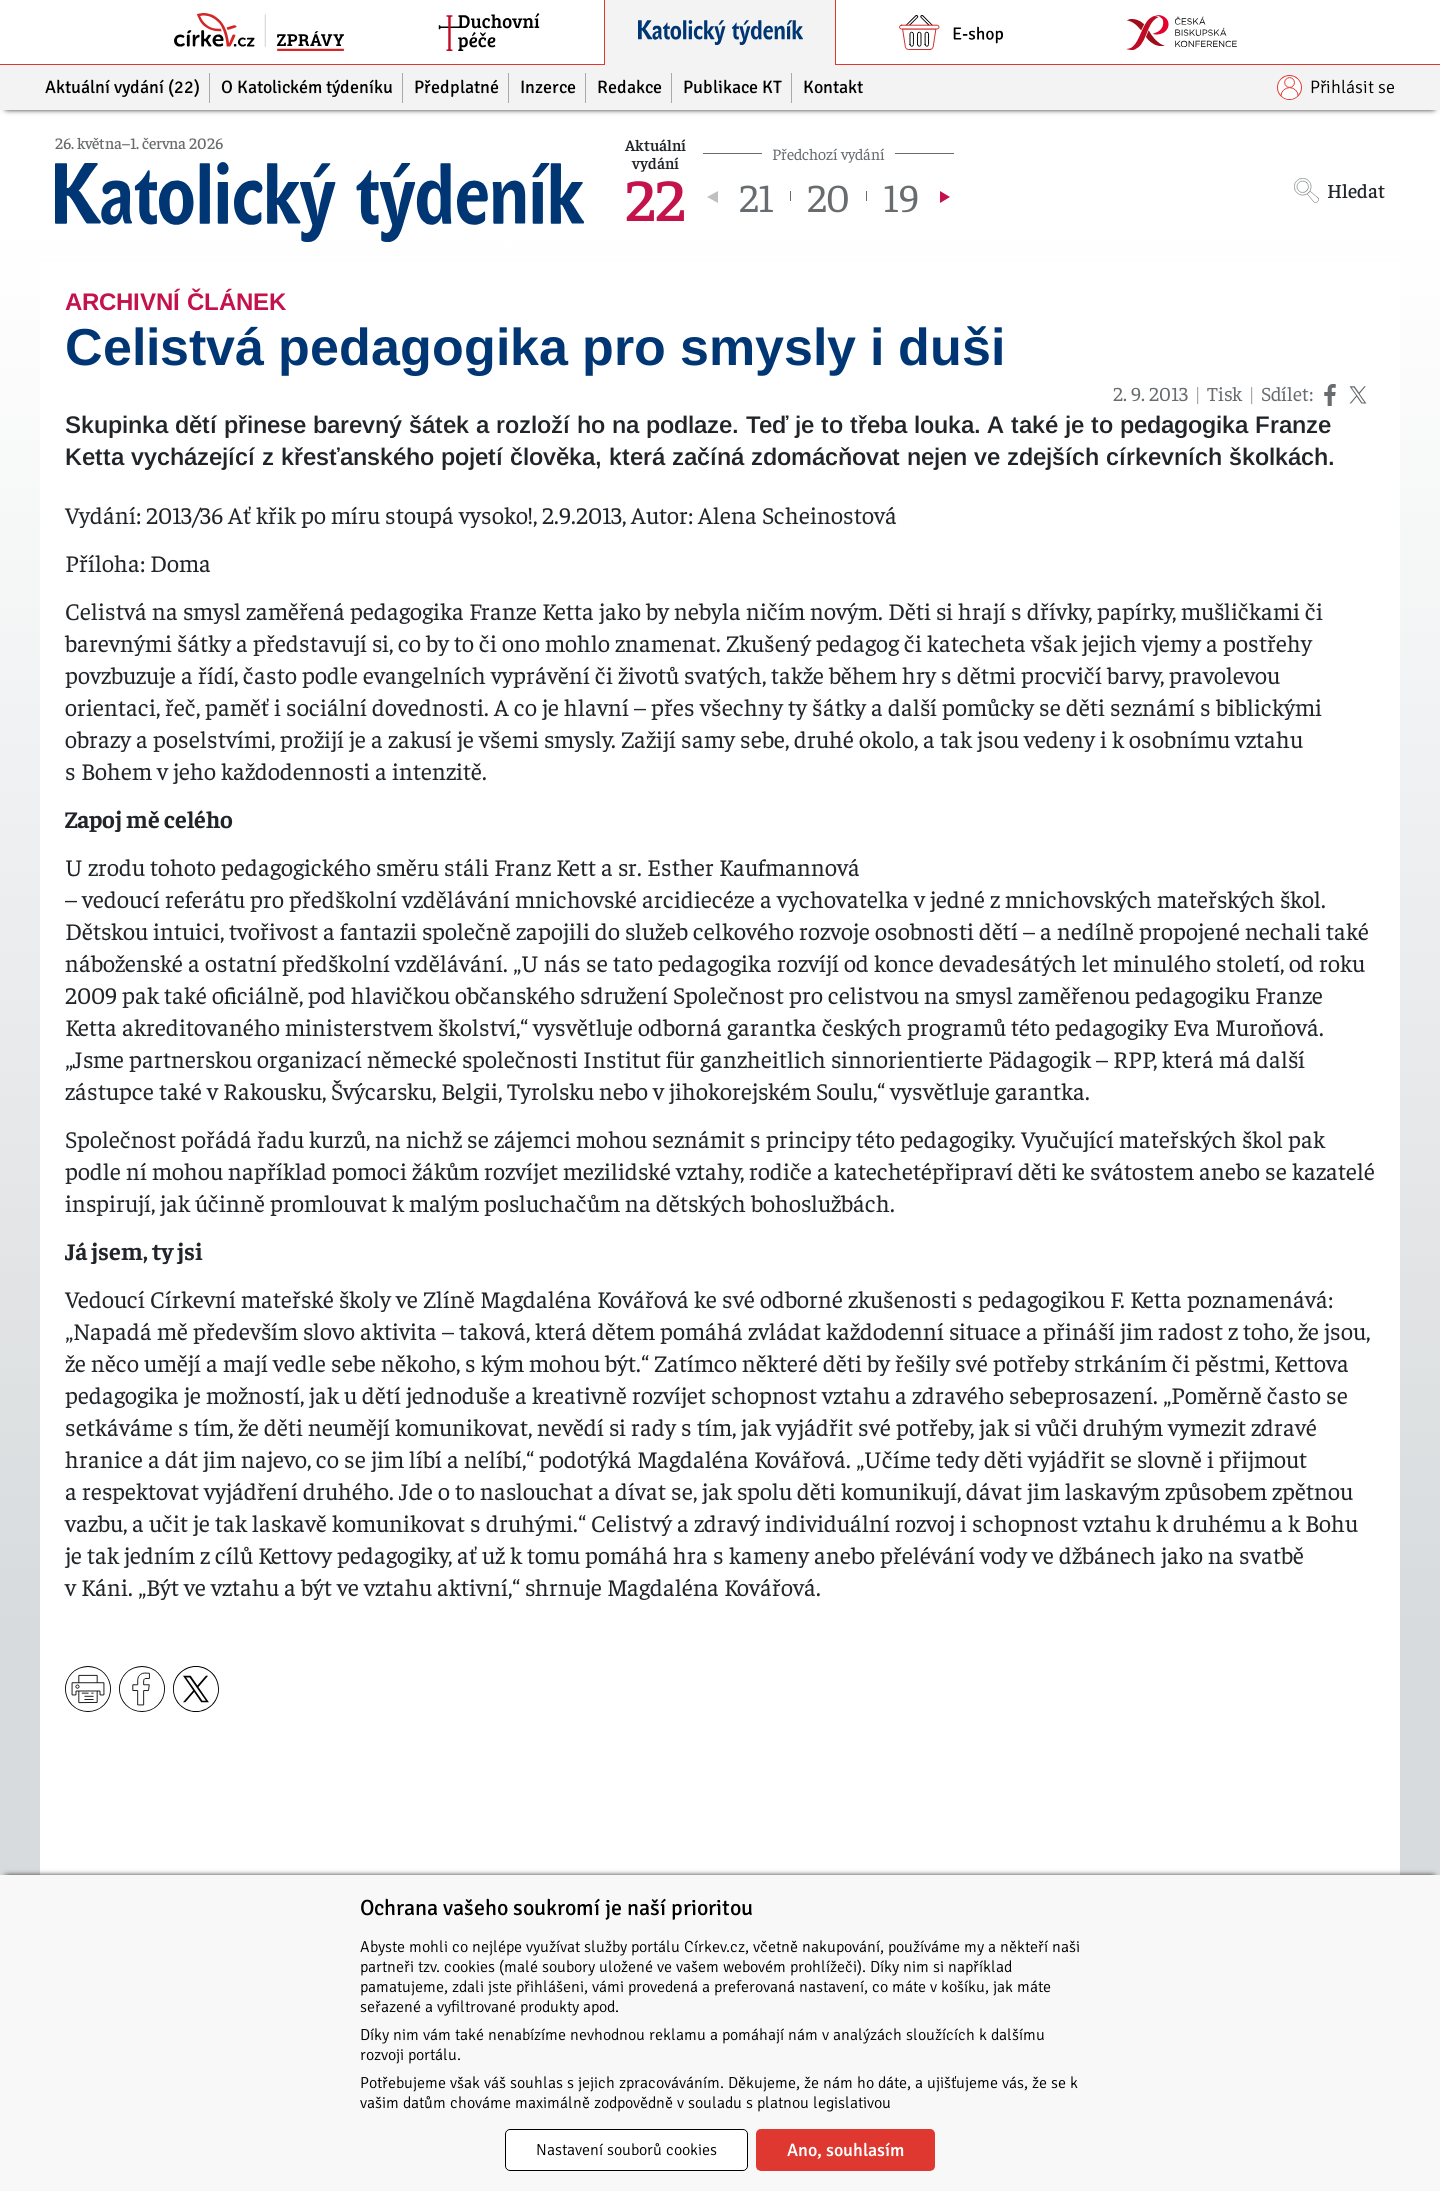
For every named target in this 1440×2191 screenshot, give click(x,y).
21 (756, 196)
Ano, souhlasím (845, 2150)
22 (655, 196)
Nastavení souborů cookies (626, 2150)
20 (828, 196)
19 (901, 196)
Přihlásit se (1336, 87)
